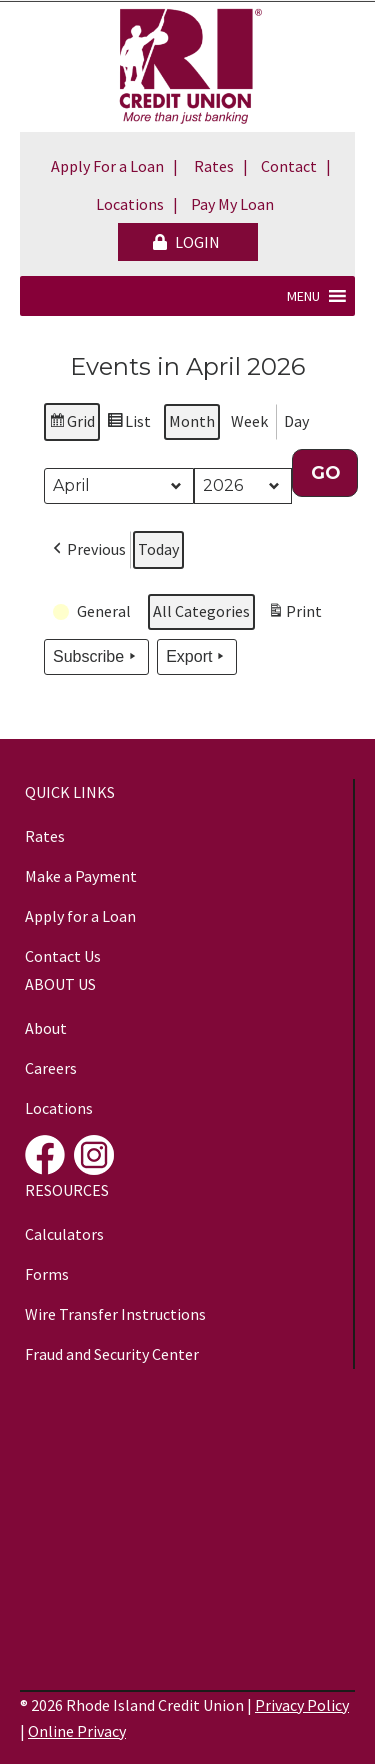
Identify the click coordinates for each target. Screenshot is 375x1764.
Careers (51, 1068)
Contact (289, 166)
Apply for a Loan (80, 916)
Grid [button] (71, 424)
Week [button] (249, 421)
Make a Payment (81, 876)
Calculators (64, 1234)
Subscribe (96, 658)
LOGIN (186, 242)
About (46, 1028)
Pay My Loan (232, 204)
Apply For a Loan (107, 166)
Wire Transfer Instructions (115, 1314)
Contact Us (63, 956)
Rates (214, 166)
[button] (303, 296)
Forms (47, 1274)
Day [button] (296, 421)
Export (197, 658)
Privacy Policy (302, 1705)
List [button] (128, 424)
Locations (130, 204)
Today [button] (158, 550)
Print (294, 615)
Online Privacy (77, 1731)
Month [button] (192, 421)
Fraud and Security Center (112, 1354)
